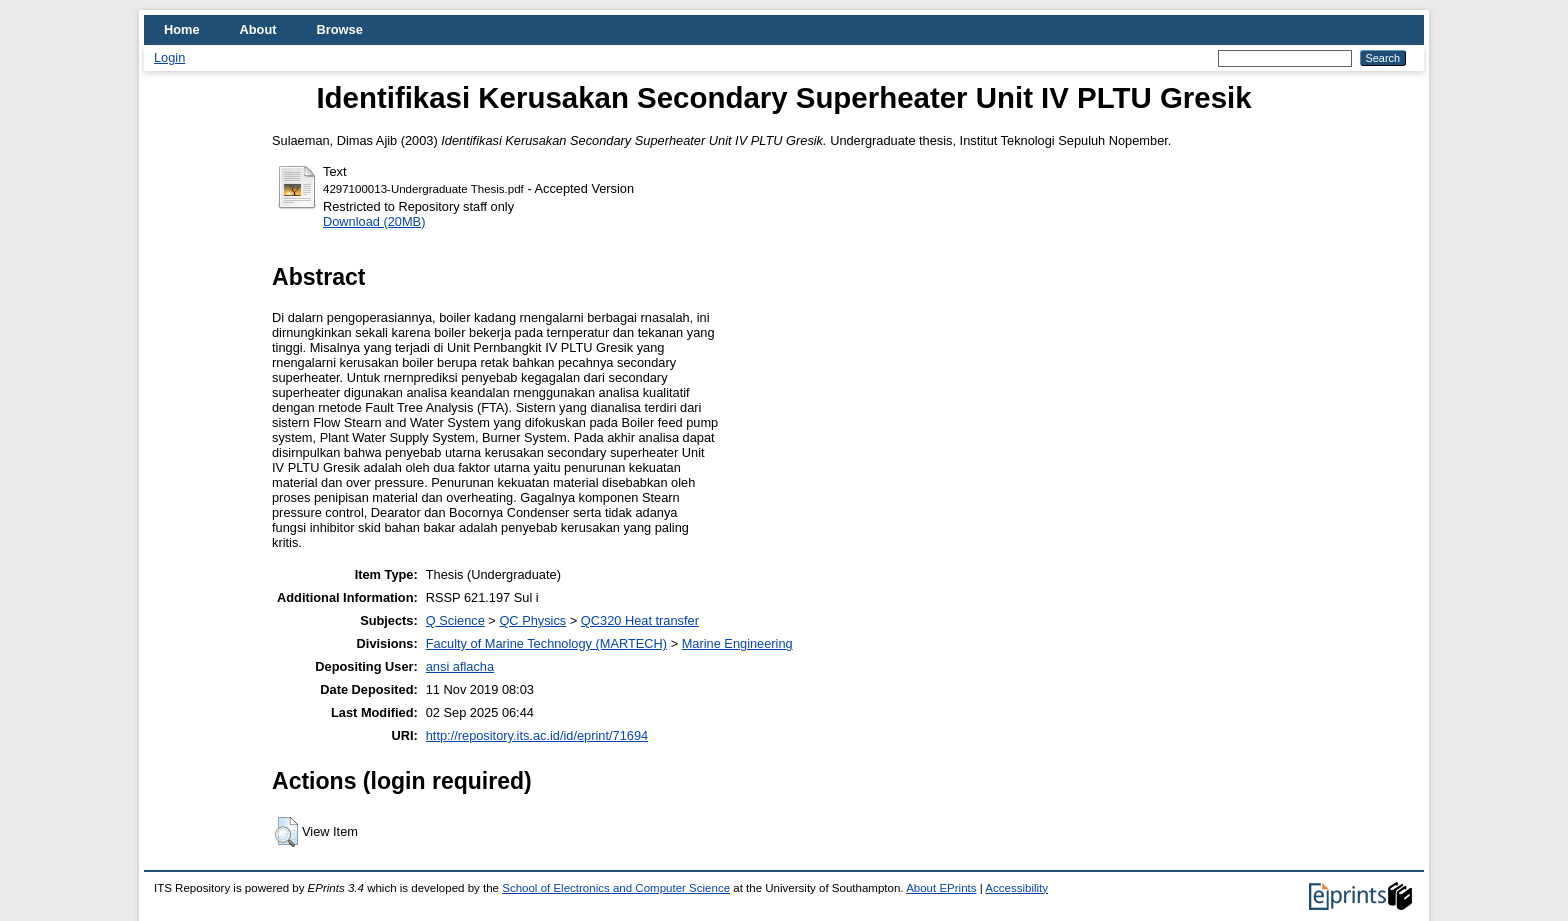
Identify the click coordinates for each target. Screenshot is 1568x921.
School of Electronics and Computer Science (616, 888)
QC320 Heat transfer (640, 620)
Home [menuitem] (182, 29)
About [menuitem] (258, 29)
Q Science (455, 620)
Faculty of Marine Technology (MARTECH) (546, 643)
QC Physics (532, 620)
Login (169, 57)
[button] (286, 832)
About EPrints (941, 888)
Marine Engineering (737, 643)
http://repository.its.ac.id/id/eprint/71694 (537, 735)
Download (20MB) (374, 221)
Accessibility (1016, 888)
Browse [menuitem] (340, 29)
